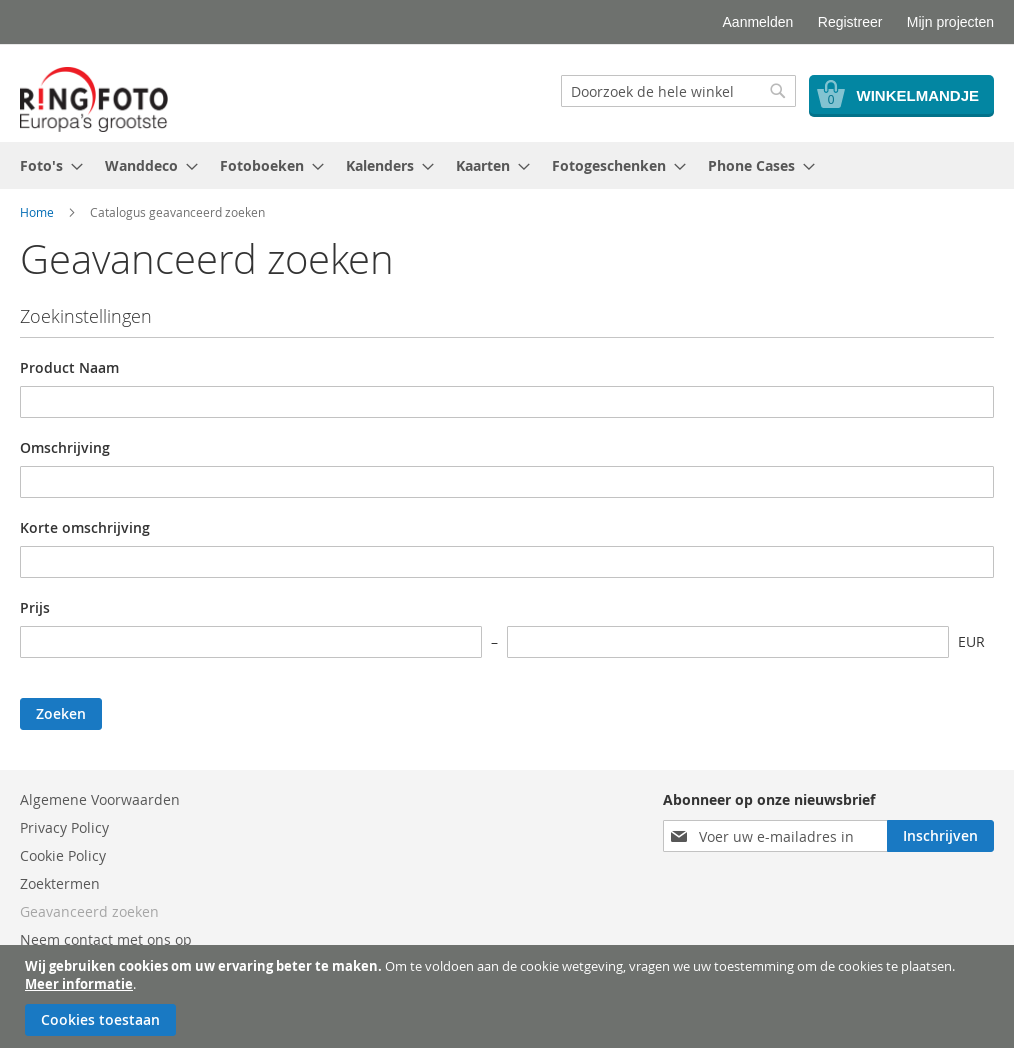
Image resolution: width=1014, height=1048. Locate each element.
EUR (971, 641)
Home (37, 212)
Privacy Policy (64, 827)
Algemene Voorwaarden (100, 799)
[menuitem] (45, 165)
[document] (509, 996)
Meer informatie (79, 984)
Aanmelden (758, 22)
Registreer (850, 22)
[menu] (507, 165)
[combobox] (678, 91)
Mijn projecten (950, 22)
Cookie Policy (63, 855)
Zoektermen (60, 883)
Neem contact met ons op (106, 939)
